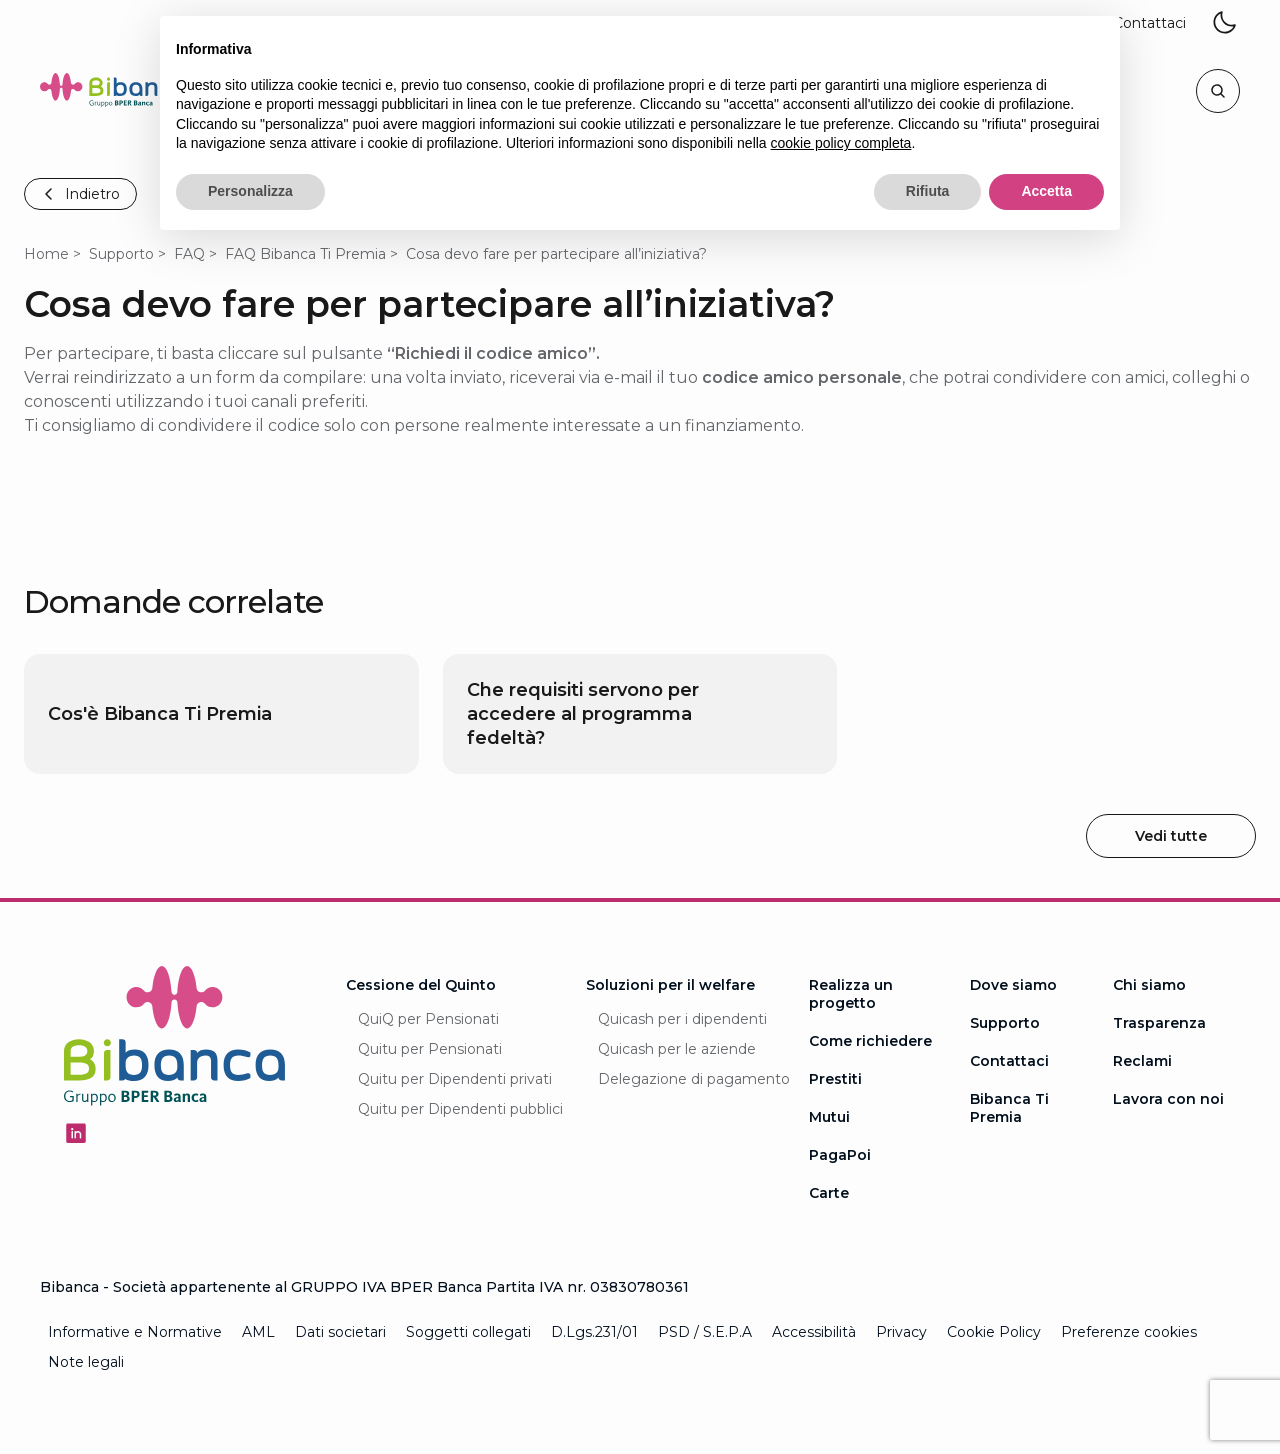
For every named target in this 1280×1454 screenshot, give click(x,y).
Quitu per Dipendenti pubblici (460, 1109)
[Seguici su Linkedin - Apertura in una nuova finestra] (76, 1133)
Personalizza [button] (250, 191)
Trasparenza (1159, 1023)
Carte (829, 1193)
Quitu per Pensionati (430, 1049)
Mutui (829, 1117)
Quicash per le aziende (677, 1049)
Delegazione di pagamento (694, 1079)
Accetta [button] (1046, 191)
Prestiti (835, 1079)
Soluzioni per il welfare (670, 985)
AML (258, 1332)
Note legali (86, 1362)
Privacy (901, 1332)
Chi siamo (1149, 985)
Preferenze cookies (1129, 1332)
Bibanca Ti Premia (1009, 1108)
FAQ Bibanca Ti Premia (305, 254)
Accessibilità (814, 1332)
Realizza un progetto (851, 994)
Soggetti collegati (468, 1332)
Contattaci (1009, 1061)
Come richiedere (870, 1041)
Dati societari (340, 1332)
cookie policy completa (841, 143)
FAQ (189, 254)
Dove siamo (1013, 985)
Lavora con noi (1168, 1099)
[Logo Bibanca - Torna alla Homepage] (114, 93)
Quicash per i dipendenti (682, 1019)
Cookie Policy (994, 1332)
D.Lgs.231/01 (594, 1332)
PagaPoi (840, 1155)
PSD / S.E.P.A (705, 1332)
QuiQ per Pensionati (428, 1019)
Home (46, 254)
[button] (1149, 24)
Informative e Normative (135, 1332)
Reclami (1142, 1061)
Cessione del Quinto (421, 985)
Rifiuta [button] (928, 191)
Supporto (121, 254)
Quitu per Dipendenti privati (455, 1079)
